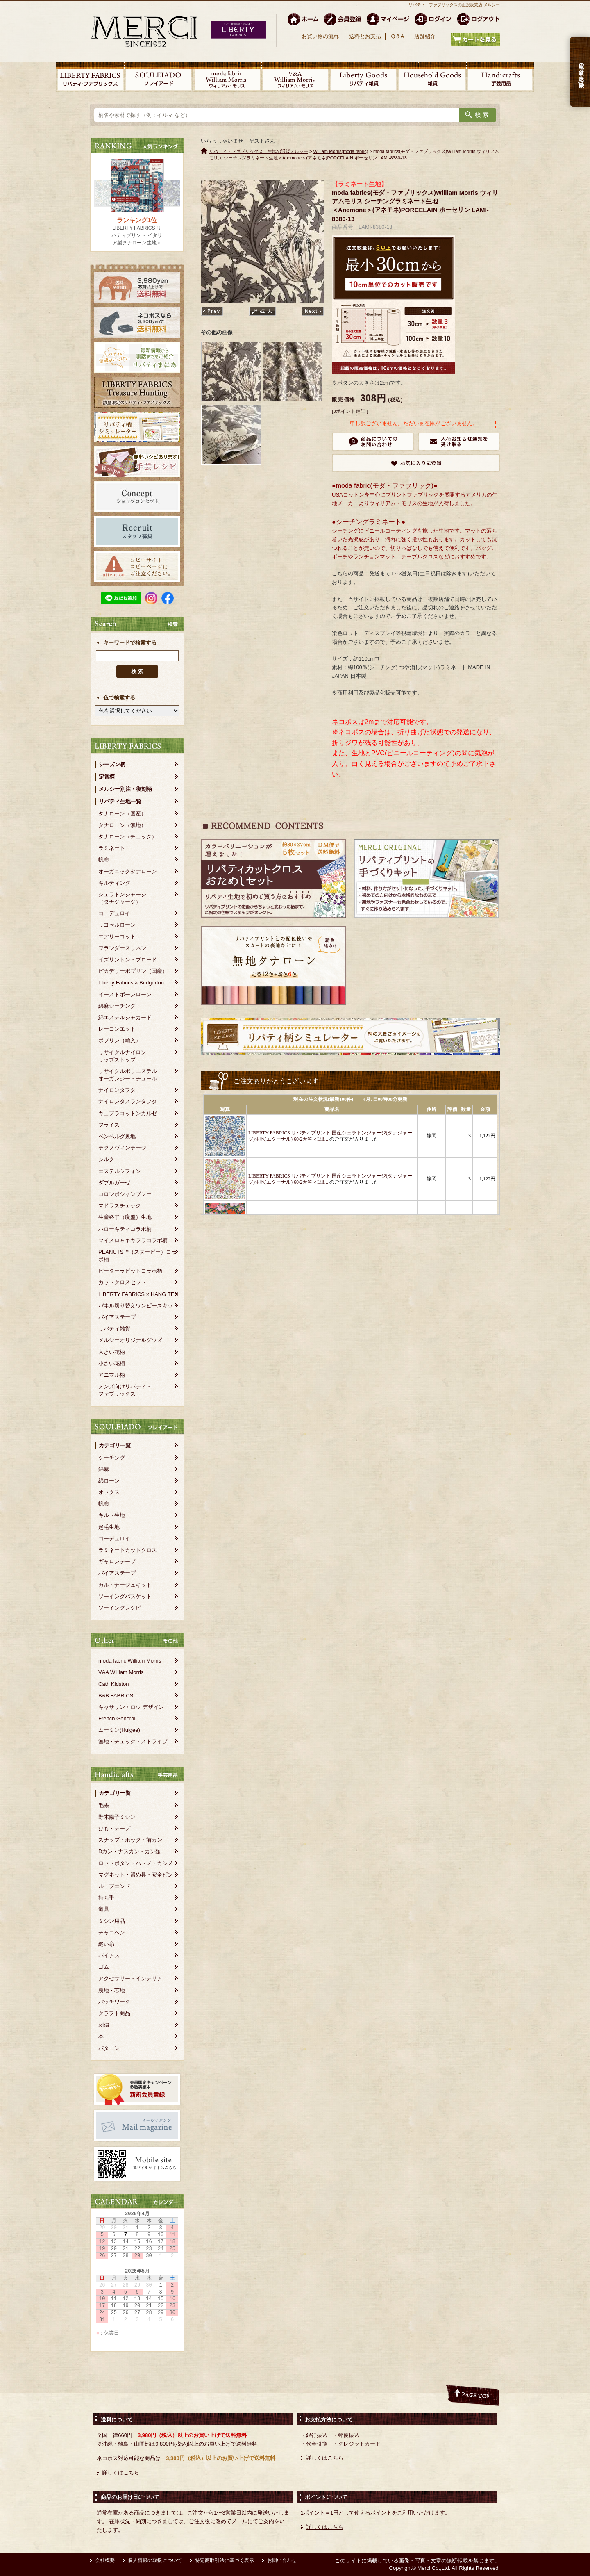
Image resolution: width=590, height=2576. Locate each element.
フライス (109, 1125)
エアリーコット (117, 937)
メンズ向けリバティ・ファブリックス (125, 1390)
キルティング (114, 883)
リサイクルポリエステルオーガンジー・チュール (127, 1075)
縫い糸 (106, 1944)
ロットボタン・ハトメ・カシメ (135, 1863)
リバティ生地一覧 (120, 801)
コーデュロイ (114, 913)
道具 (103, 1909)
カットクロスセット (122, 1282)
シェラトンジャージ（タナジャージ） (122, 898)
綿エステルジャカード (125, 1017)
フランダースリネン (122, 948)
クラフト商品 (114, 2013)
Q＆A (397, 36)
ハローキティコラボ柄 (125, 1229)
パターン (109, 2048)
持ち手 (106, 1898)
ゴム (103, 1967)
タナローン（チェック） (127, 837)
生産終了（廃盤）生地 (125, 1217)
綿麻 (103, 1469)
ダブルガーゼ (114, 1183)
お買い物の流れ (320, 36)
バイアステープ (117, 1317)
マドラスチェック (119, 1206)
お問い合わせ (282, 2560)
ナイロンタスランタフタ (127, 1101)
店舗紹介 (425, 36)
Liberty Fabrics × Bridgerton (131, 982)
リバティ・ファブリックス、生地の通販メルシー (258, 151)
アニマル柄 (111, 1375)
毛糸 (103, 1805)
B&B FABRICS (115, 1695)
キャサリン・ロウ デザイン (131, 1707)
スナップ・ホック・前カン (130, 1840)
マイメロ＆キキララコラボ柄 (133, 1240)
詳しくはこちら (120, 2472)
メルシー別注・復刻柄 (125, 789)
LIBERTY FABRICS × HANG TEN (138, 1294)
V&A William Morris (121, 1672)
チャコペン (111, 1932)
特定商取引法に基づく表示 (224, 2560)
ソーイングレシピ (119, 1608)
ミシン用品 (111, 1921)
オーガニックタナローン (127, 871)
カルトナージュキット (125, 1585)
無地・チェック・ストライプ (133, 1741)
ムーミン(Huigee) (119, 1730)
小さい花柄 (111, 1363)
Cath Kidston (113, 1684)
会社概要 (105, 2560)
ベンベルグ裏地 (117, 1136)
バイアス (109, 1955)
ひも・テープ (114, 1828)
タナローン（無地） (122, 825)
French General (116, 1718)
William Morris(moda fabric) (340, 151)
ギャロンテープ (117, 1561)
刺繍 (103, 2025)
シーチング (111, 1458)
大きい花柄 (111, 1352)
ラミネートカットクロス (127, 1550)
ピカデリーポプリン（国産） (133, 971)
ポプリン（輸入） (119, 1040)
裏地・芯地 (111, 1990)
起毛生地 (109, 1527)
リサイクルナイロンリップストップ (122, 1056)
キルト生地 (111, 1515)
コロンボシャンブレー (125, 1194)
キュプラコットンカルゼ (127, 1113)
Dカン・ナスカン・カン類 (129, 1851)
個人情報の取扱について (155, 2560)
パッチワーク (114, 2002)
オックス (109, 1492)
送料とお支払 (365, 36)
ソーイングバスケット (125, 1596)
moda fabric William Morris (129, 1661)
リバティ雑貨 (114, 1329)
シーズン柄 (112, 764)
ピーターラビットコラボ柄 (130, 1271)
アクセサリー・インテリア (130, 1978)
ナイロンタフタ (117, 1090)
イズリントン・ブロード (127, 960)
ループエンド (114, 1886)
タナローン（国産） (122, 814)
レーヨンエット (117, 1029)
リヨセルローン (117, 925)
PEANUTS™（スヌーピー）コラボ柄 (137, 1255)
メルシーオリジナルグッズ (130, 1340)
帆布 (103, 859)
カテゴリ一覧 (115, 1445)
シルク (106, 1159)
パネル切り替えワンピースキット (138, 1306)
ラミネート (111, 848)
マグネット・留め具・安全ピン (135, 1875)
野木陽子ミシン (117, 1817)
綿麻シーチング (117, 1006)
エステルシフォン (119, 1171)
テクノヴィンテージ (122, 1148)
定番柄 (107, 777)
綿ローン (109, 1481)
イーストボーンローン (125, 994)
